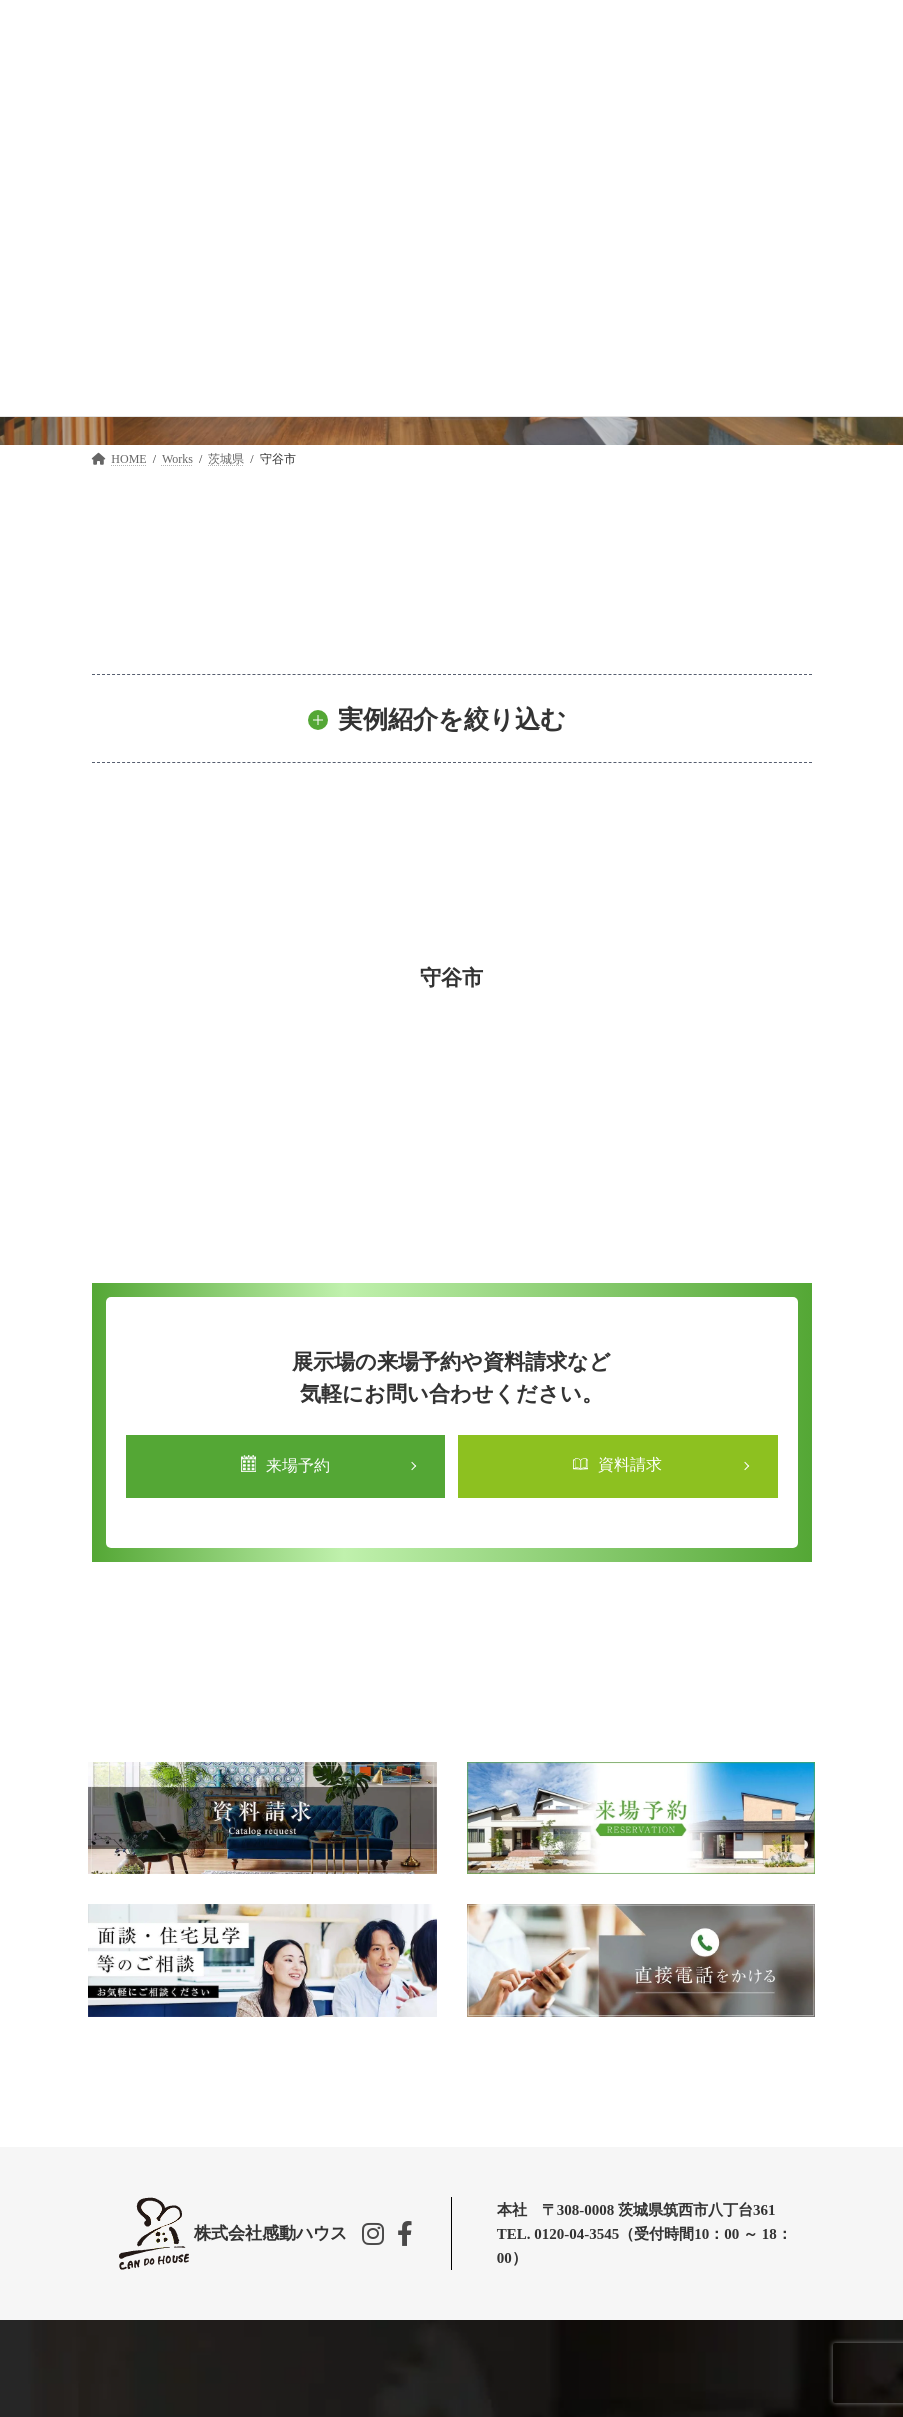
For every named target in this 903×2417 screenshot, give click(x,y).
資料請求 (617, 1464)
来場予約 (285, 1464)
